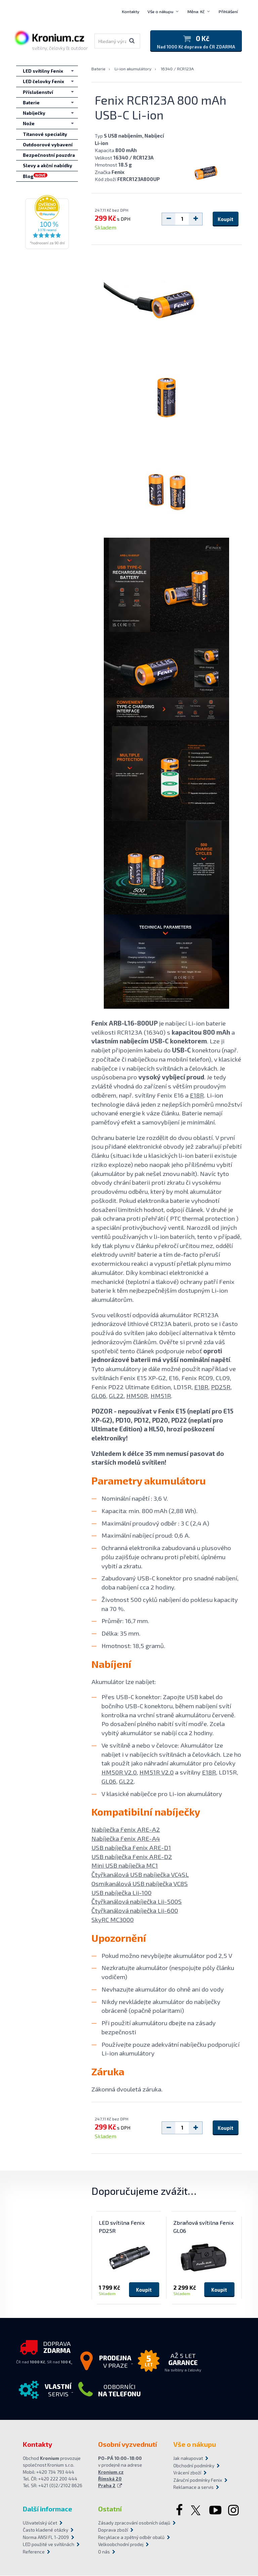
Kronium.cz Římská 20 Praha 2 (111, 2479)
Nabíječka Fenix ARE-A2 (125, 1829)
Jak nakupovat (188, 2458)
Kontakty (130, 11)
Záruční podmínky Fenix (197, 2480)
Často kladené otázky (45, 2530)
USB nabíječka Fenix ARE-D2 (131, 1857)
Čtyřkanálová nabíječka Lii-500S (136, 1901)
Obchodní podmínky (193, 2465)
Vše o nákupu (160, 11)
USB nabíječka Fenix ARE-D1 (131, 1848)
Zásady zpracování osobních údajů (129, 2523)
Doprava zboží (113, 2530)
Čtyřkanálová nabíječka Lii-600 (134, 1911)
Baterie (98, 69)
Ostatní (110, 2509)
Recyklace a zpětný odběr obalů (129, 2537)
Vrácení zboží (187, 2473)
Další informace (47, 2509)
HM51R (160, 1396)
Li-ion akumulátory (133, 69)
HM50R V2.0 (119, 1772)
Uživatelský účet (40, 2523)
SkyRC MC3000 (112, 1920)
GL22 (116, 1396)
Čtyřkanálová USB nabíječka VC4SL (140, 1875)
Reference (34, 2551)
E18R (197, 1095)
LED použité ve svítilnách (48, 2544)
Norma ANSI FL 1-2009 (46, 2537)
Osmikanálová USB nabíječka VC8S (139, 1884)
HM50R (137, 1396)
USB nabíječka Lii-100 (121, 1893)
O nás (104, 2551)
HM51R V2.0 (156, 1772)
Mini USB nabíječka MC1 (124, 1865)
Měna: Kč (196, 11)
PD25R (220, 1387)
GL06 (98, 1396)
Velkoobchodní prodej (120, 2544)
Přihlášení (228, 11)
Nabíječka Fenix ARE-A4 (125, 1838)
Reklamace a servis (193, 2487)
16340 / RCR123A (177, 69)
